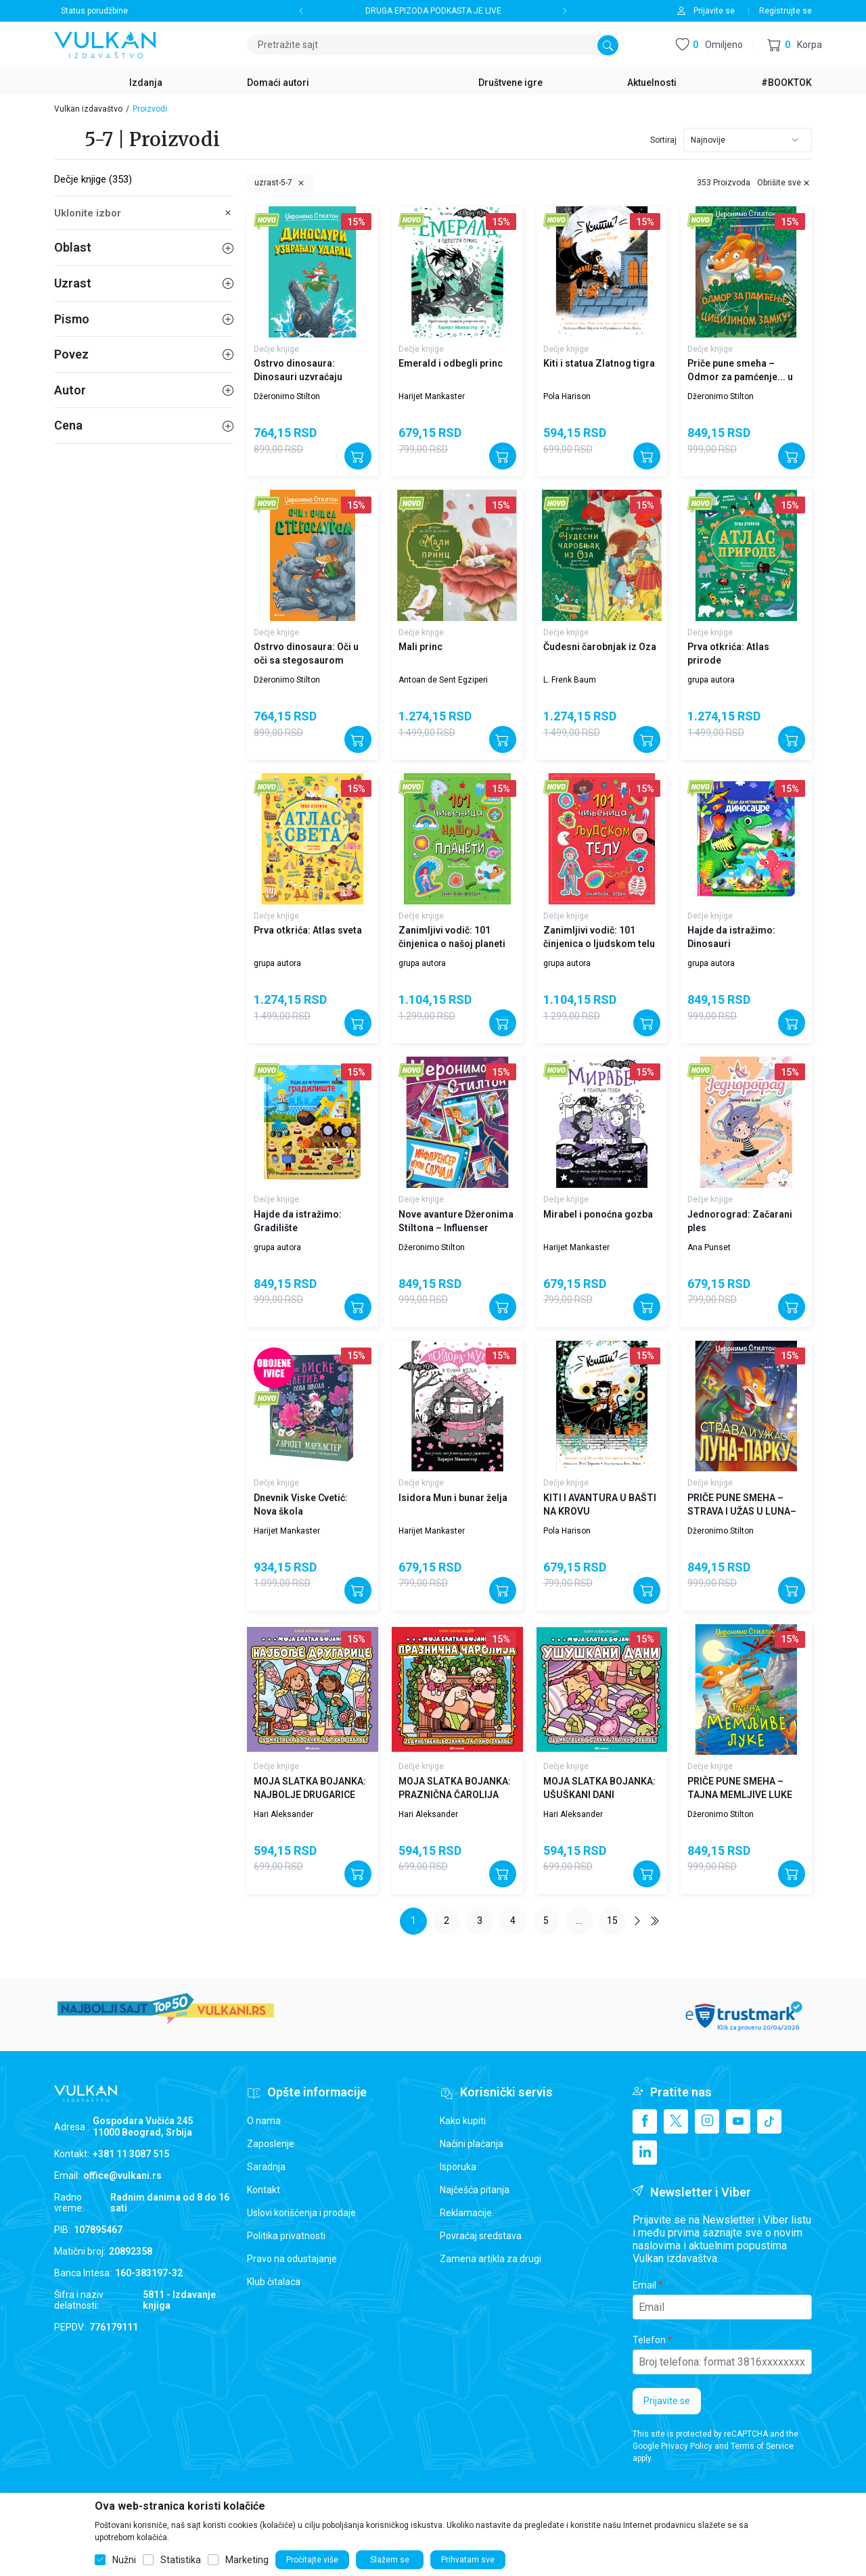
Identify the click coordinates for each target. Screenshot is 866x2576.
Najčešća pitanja (474, 2189)
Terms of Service (762, 2446)
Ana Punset (709, 1247)
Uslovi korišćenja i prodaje (301, 2212)
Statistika (180, 2559)
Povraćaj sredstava (481, 2235)
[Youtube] (738, 2121)
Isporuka (458, 2166)
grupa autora (711, 680)
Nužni (124, 2559)
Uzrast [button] (143, 283)
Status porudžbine (94, 11)
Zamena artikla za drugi (490, 2258)
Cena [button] (143, 425)
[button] (794, 45)
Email (644, 2285)
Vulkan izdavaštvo (88, 109)
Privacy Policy (686, 2446)
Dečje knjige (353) (93, 179)
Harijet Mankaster (431, 396)
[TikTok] (769, 2121)
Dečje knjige (276, 349)
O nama (264, 2120)
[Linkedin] (645, 2152)
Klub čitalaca (273, 2281)
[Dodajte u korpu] (357, 455)
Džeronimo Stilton (287, 396)
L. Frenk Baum (569, 680)
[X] (676, 2121)
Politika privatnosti (286, 2235)
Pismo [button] (143, 319)
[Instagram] (707, 2121)
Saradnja (266, 2166)
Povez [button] (143, 354)
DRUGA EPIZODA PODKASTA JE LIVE (433, 11)
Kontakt (263, 2189)
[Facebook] (645, 2121)
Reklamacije (466, 2212)
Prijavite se (666, 2400)
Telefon (649, 2339)
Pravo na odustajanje (292, 2258)
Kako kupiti (463, 2120)
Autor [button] (143, 390)
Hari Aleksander (283, 1814)
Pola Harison (567, 396)
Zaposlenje (270, 2143)
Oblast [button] (143, 247)
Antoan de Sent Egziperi (443, 680)
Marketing (247, 2559)
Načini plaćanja (471, 2143)
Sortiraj (663, 140)
